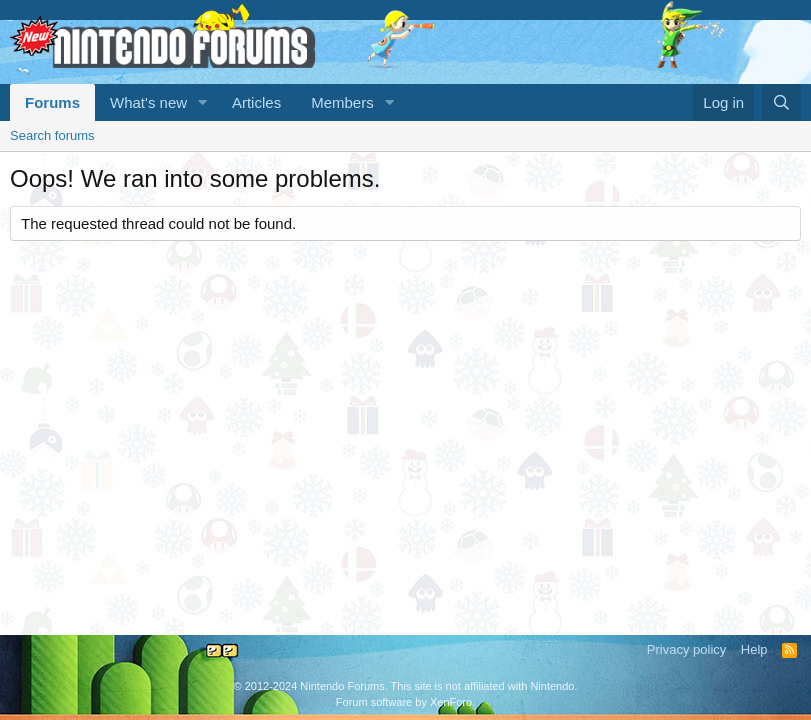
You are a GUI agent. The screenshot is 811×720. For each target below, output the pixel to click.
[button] (203, 102)
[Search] (781, 102)
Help (754, 649)
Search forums (52, 135)
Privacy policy (686, 649)
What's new (148, 102)
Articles (256, 102)
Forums (52, 102)
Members (342, 102)
